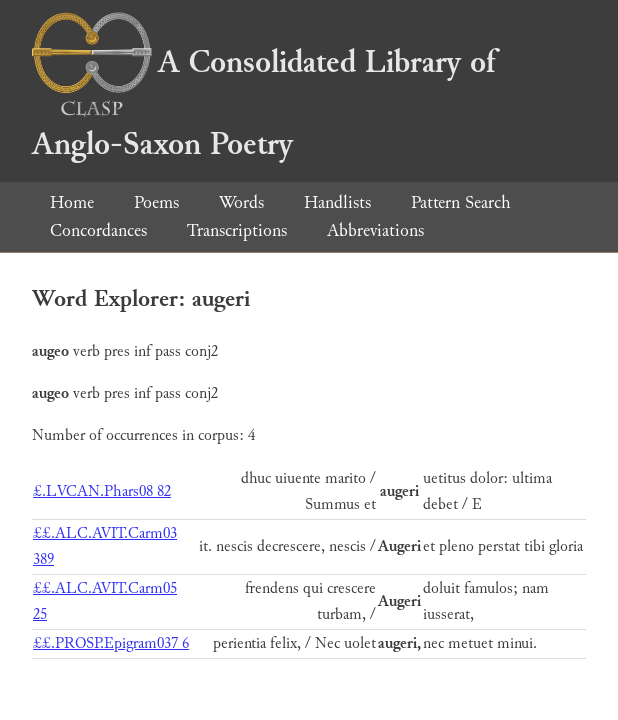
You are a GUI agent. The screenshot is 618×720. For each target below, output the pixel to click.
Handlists (337, 202)
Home (72, 202)
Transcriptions (237, 230)
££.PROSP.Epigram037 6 (111, 643)
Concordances (98, 230)
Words (241, 202)
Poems (156, 202)
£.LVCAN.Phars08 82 (102, 491)
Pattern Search (461, 202)
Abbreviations (375, 230)
